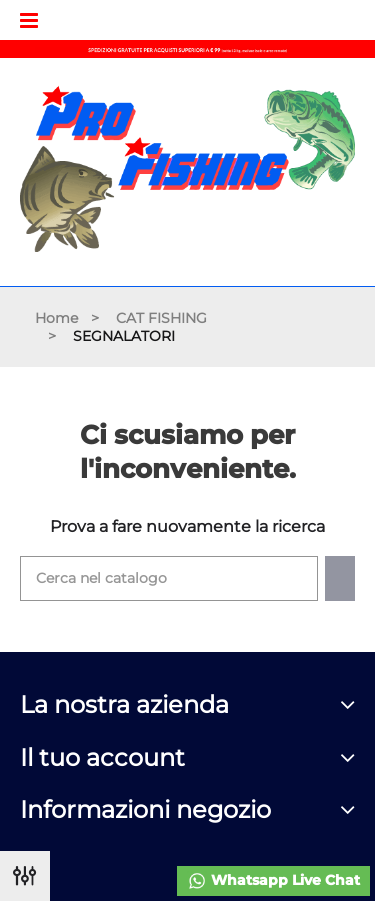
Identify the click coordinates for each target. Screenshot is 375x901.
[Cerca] (169, 578)
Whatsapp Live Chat (273, 881)
